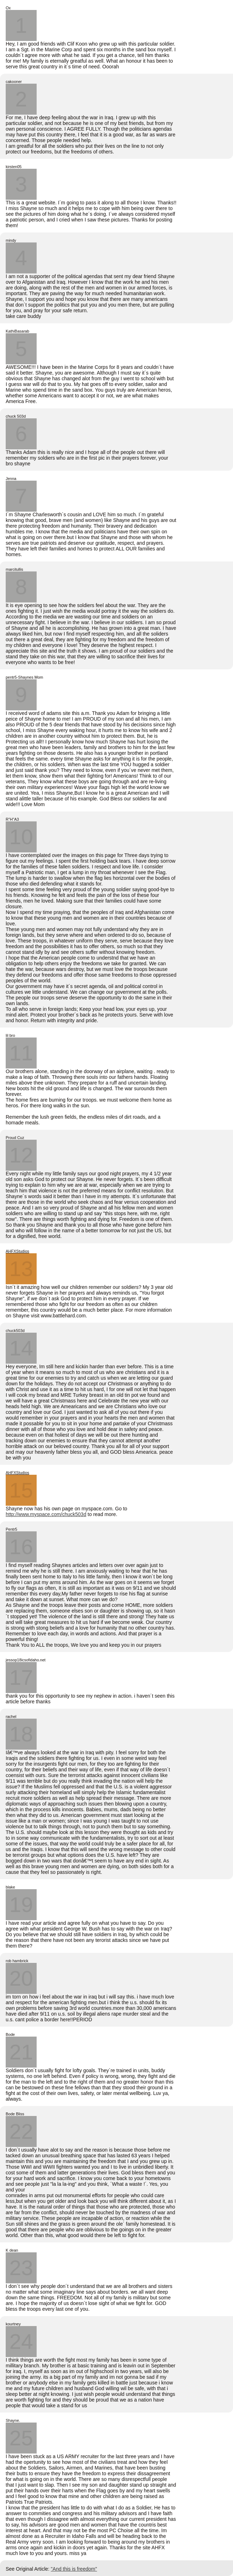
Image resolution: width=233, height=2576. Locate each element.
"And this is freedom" (74, 2569)
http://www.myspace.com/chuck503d (46, 1514)
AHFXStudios (17, 1251)
